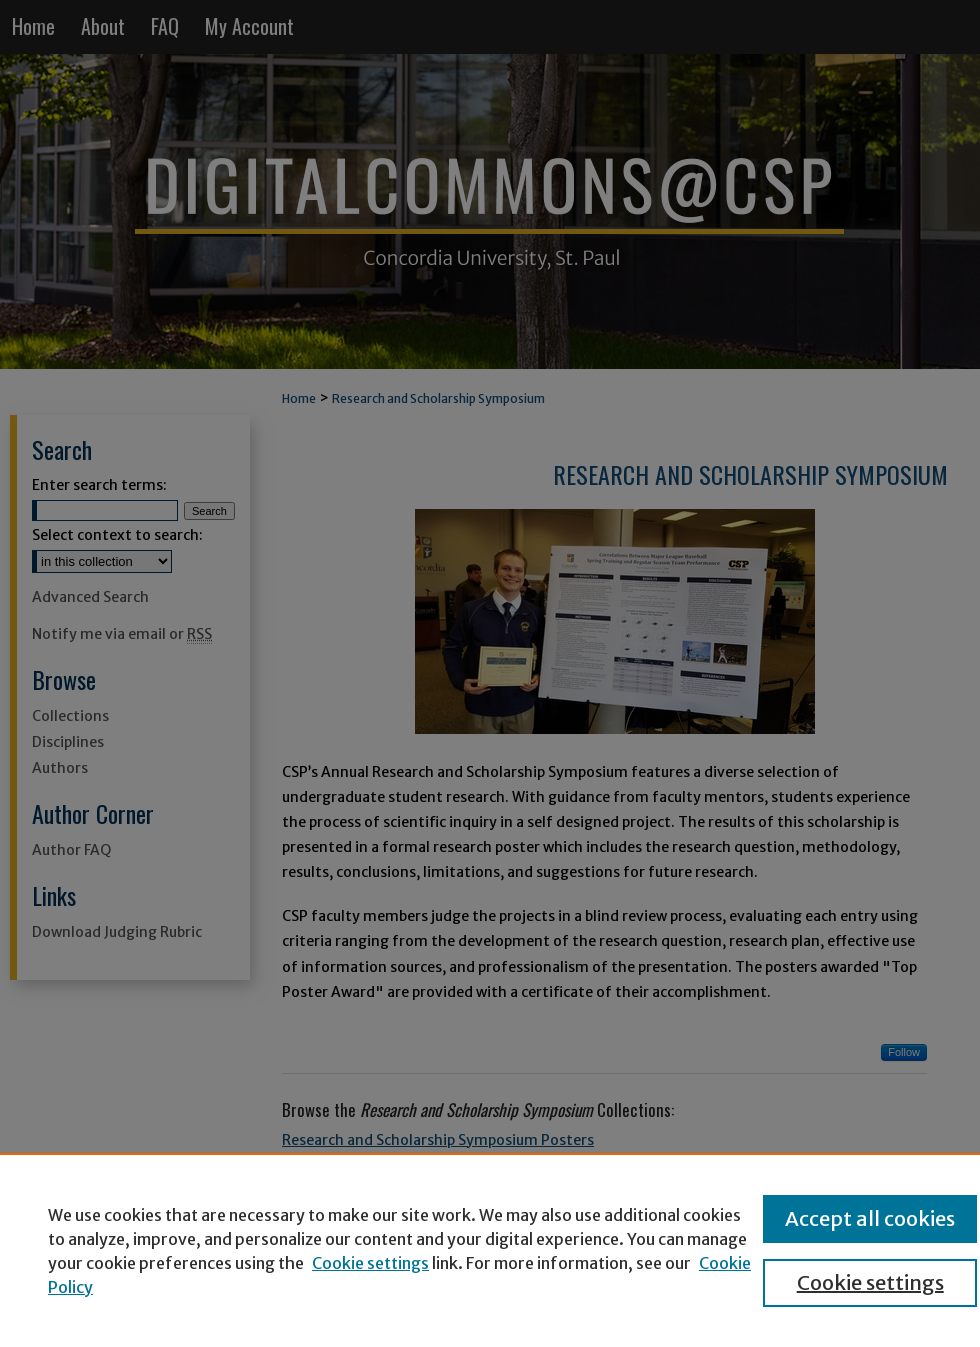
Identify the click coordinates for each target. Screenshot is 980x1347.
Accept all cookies (870, 1218)
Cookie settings (370, 1263)
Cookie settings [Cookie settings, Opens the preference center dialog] (870, 1282)
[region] (490, 1250)
